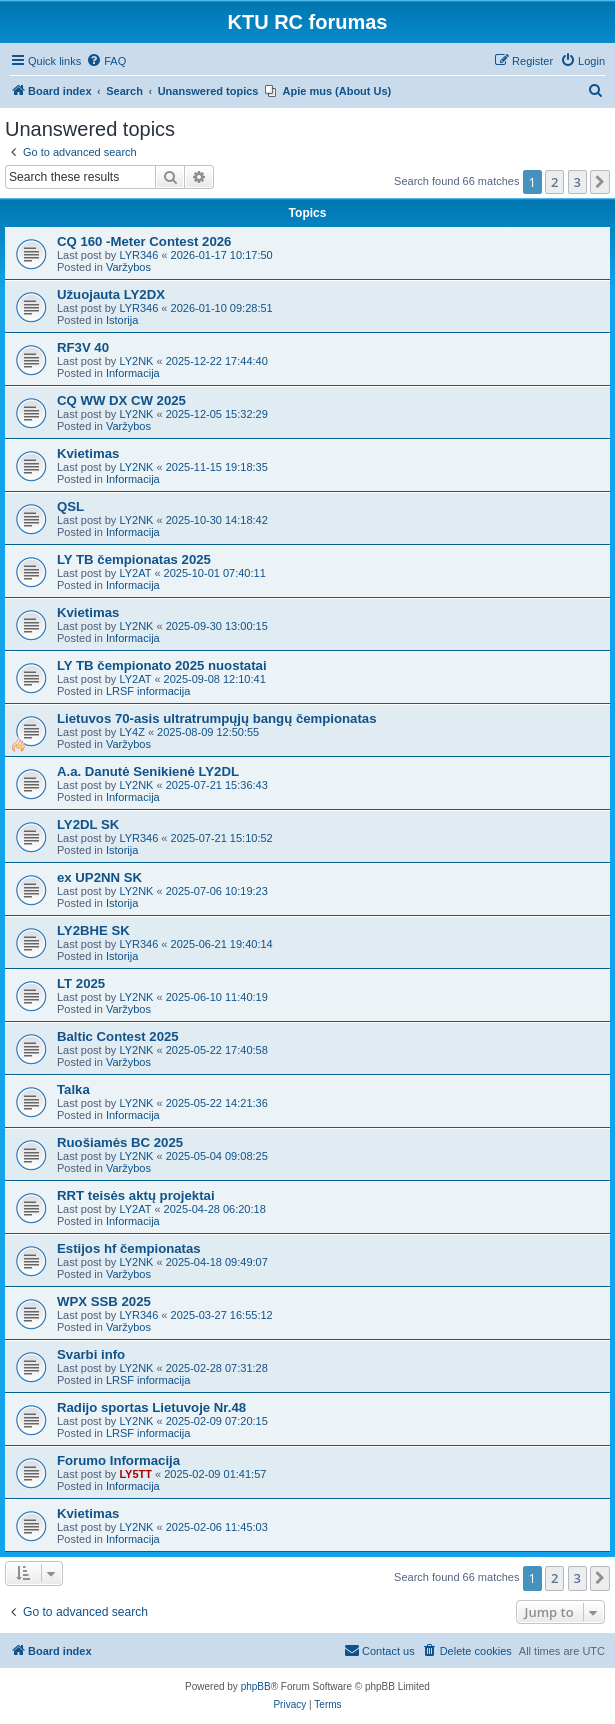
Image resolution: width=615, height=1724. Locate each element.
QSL (70, 506)
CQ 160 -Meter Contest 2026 (144, 241)
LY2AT (135, 573)
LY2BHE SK (93, 930)
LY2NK (136, 361)
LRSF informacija (148, 691)
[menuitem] (106, 61)
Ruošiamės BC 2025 (120, 1142)
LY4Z (131, 732)
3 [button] (577, 182)
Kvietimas (88, 453)
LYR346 (138, 255)
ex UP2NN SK (99, 877)
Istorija (122, 320)
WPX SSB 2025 (104, 1301)
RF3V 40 (83, 347)
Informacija (133, 373)
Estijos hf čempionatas (129, 1248)
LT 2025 (81, 983)
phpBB (256, 1686)
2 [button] (554, 182)
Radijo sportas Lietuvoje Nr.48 (151, 1407)
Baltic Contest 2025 (118, 1036)
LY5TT (135, 1474)
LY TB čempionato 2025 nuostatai (162, 665)
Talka (73, 1089)
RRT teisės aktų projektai (136, 1195)
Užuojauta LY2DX (111, 294)
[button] (600, 182)
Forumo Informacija (118, 1460)
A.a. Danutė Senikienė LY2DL (148, 771)
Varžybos (128, 267)
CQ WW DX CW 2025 (121, 400)
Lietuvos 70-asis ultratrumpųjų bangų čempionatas (217, 718)
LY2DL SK (88, 824)
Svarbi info (91, 1354)
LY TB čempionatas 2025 (134, 559)
